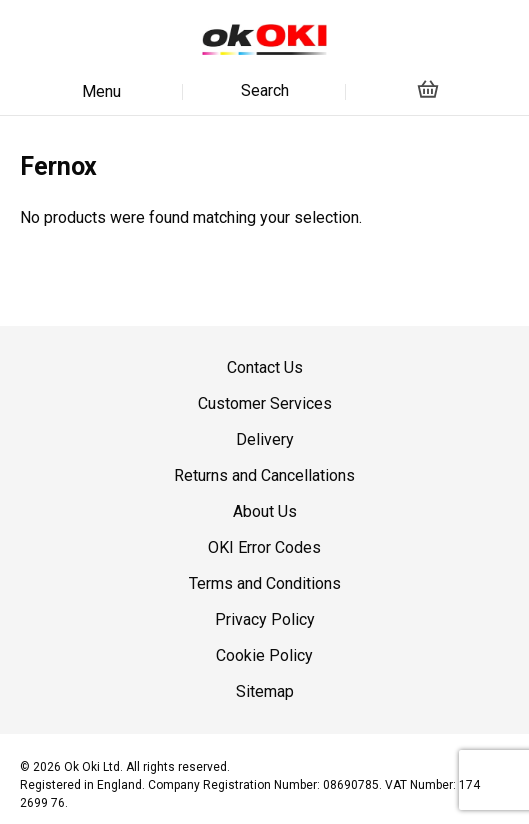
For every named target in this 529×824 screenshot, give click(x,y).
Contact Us (265, 367)
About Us (265, 511)
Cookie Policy (264, 655)
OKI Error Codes (264, 547)
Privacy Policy (265, 619)
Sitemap (265, 691)
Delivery (265, 439)
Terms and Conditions (265, 583)
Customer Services (265, 403)
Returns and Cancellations (264, 475)
